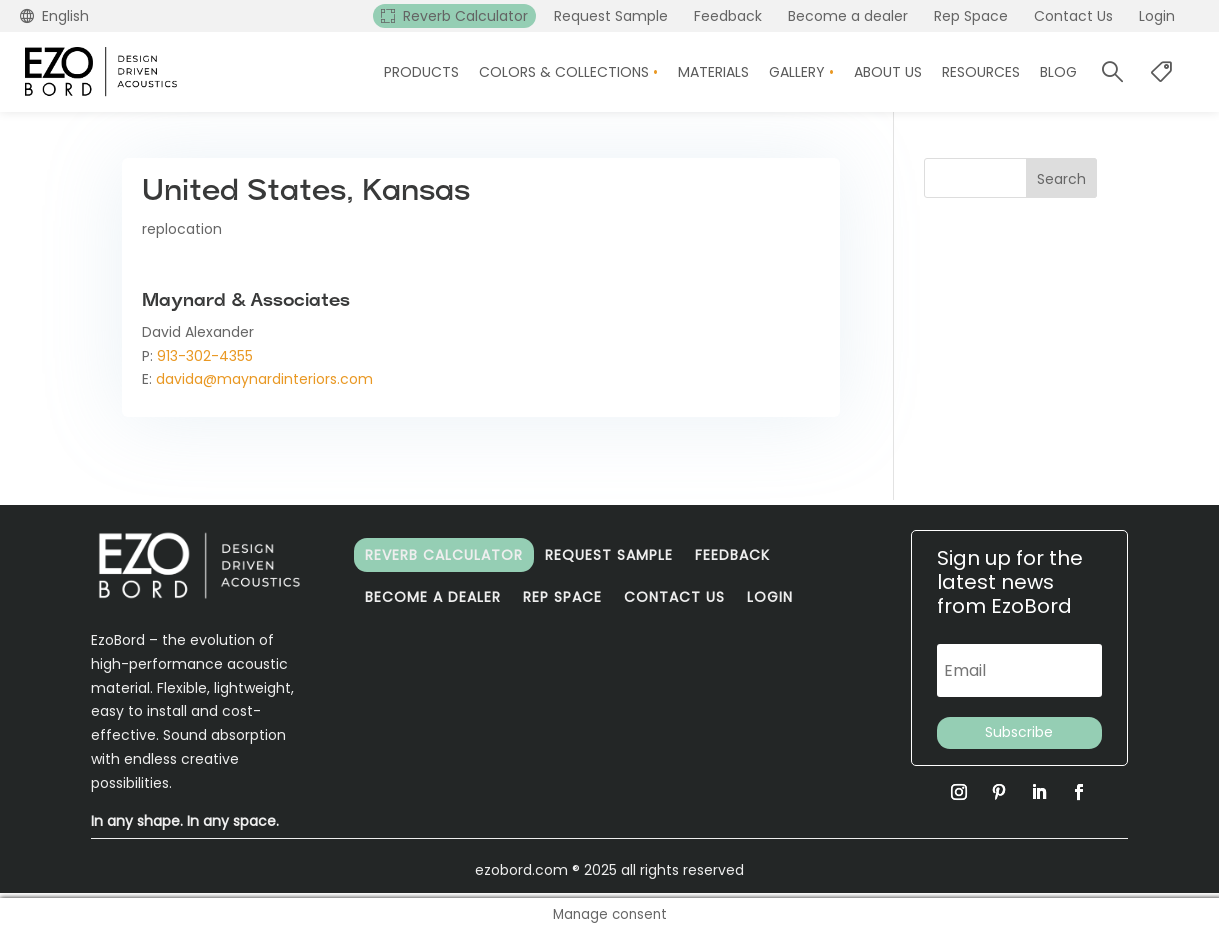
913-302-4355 (205, 356)
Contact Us (674, 597)
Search (1061, 179)
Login (770, 597)
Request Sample (609, 555)
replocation (182, 229)
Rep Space (562, 597)
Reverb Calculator (444, 555)
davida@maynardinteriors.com (264, 379)
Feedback (732, 555)
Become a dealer (433, 597)
